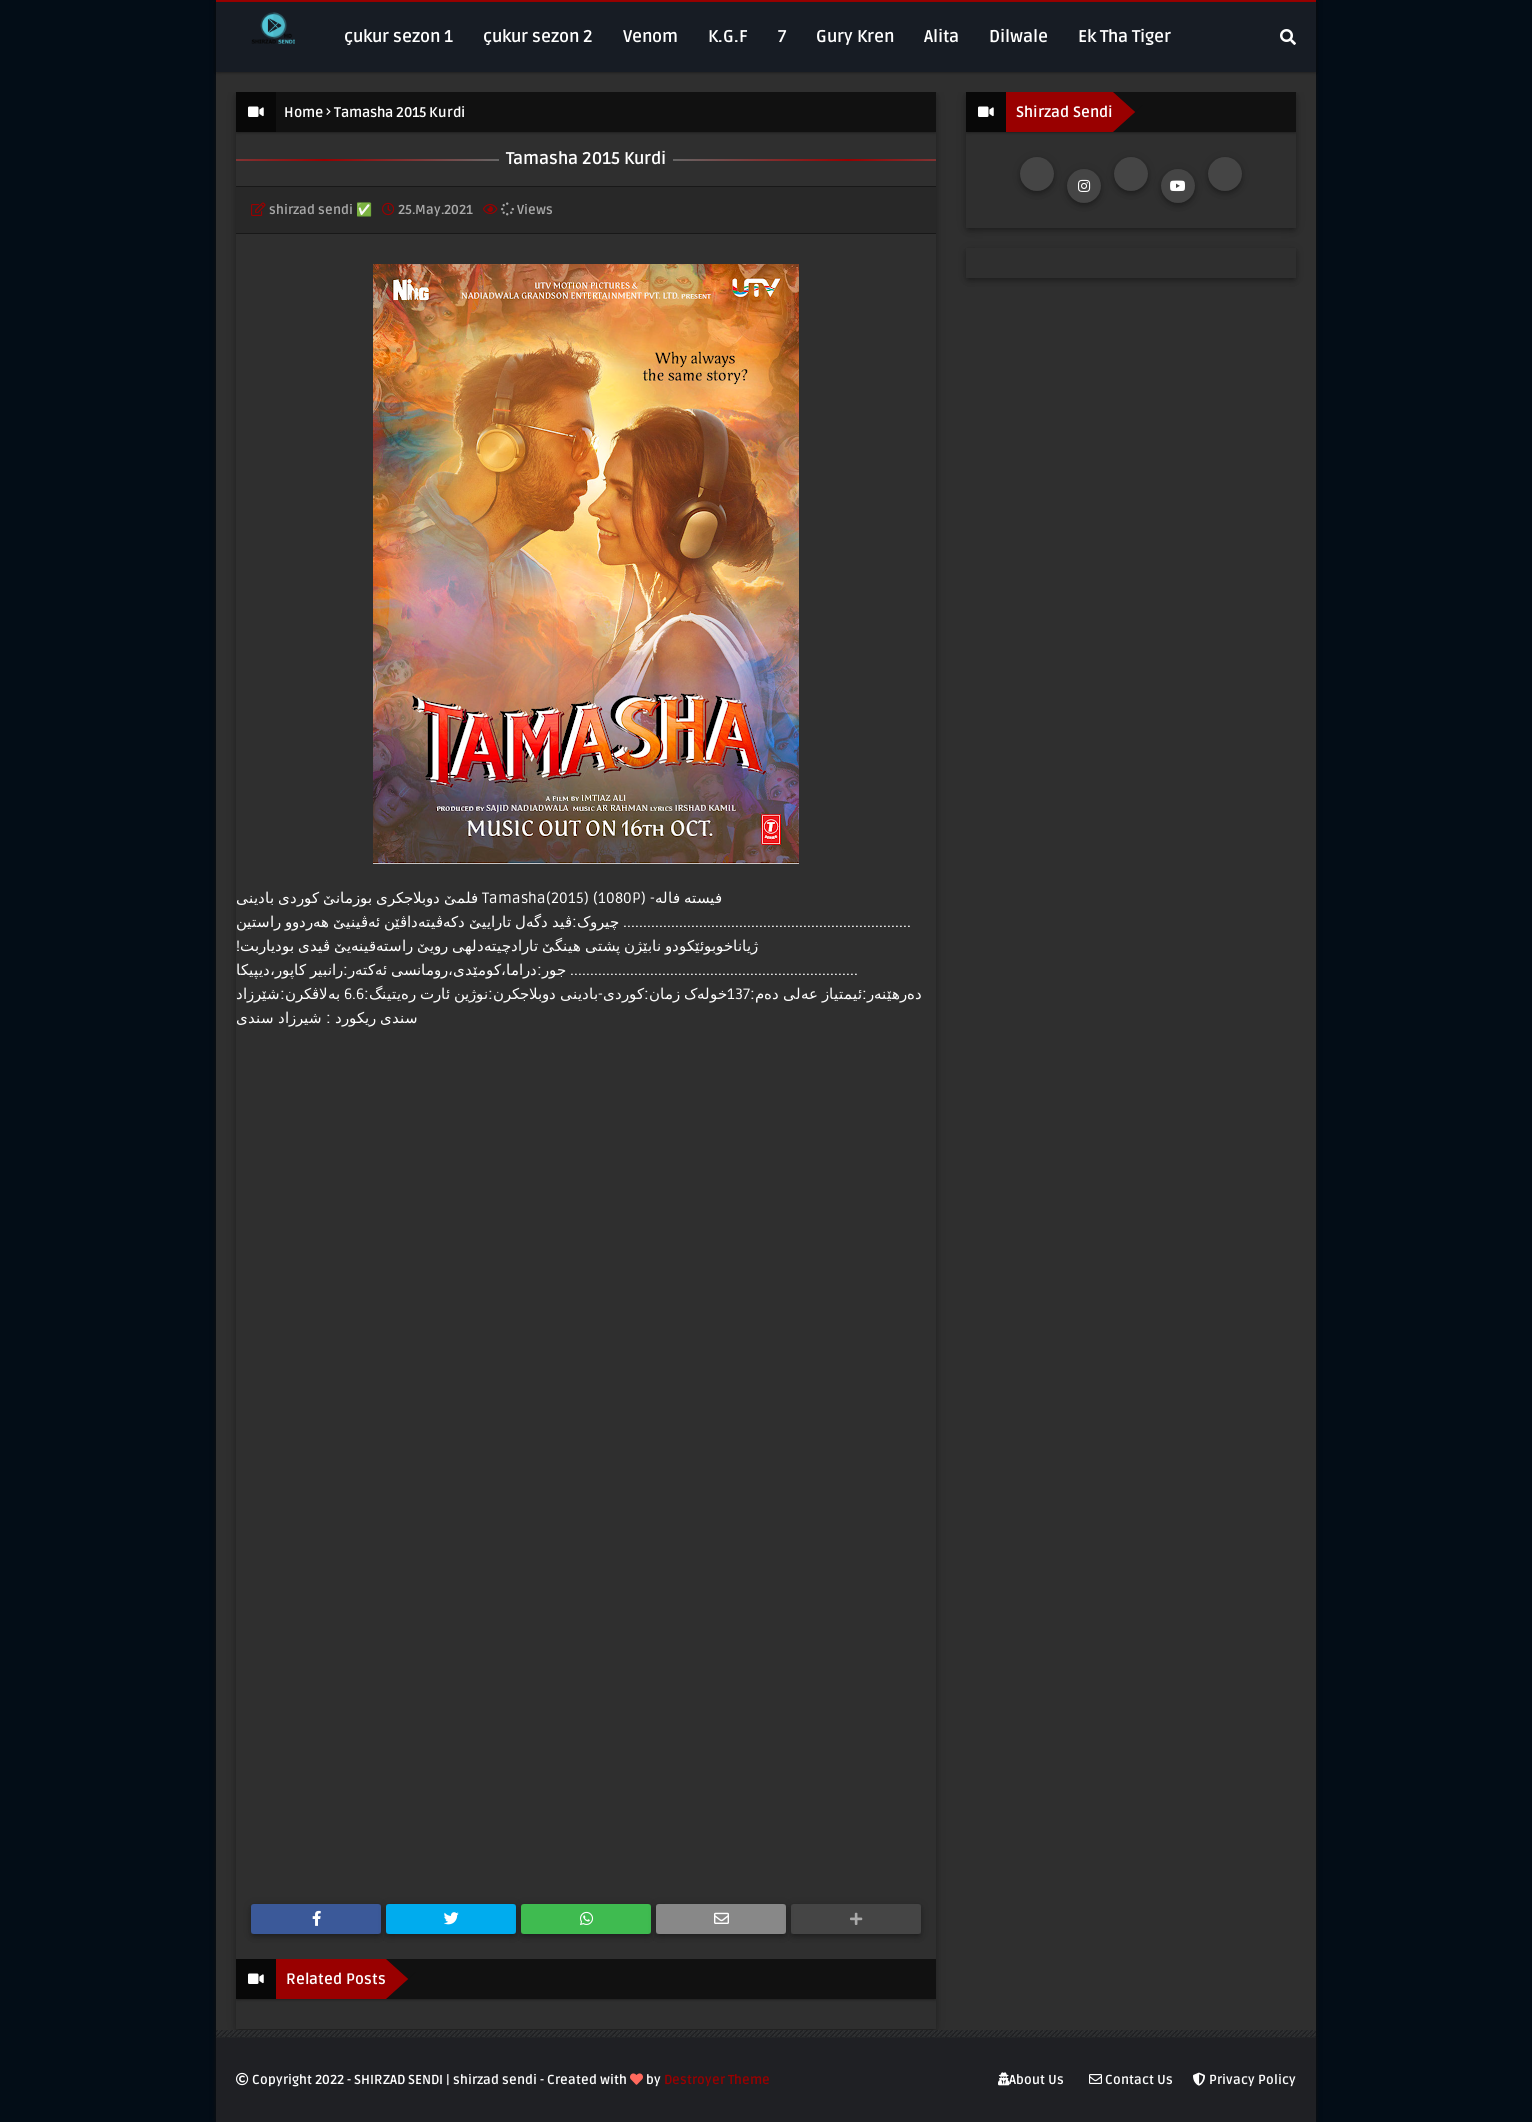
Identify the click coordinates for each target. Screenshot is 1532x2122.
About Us (1031, 2080)
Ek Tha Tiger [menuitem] (1124, 36)
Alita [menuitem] (941, 36)
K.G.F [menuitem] (728, 36)
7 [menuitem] (782, 36)
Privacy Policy (1244, 2080)
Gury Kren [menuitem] (855, 36)
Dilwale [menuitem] (1018, 36)
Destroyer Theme (717, 2080)
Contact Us (1131, 2080)
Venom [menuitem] (650, 36)
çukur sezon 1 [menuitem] (398, 36)
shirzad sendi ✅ (320, 210)
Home (303, 112)
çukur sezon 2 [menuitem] (538, 36)
